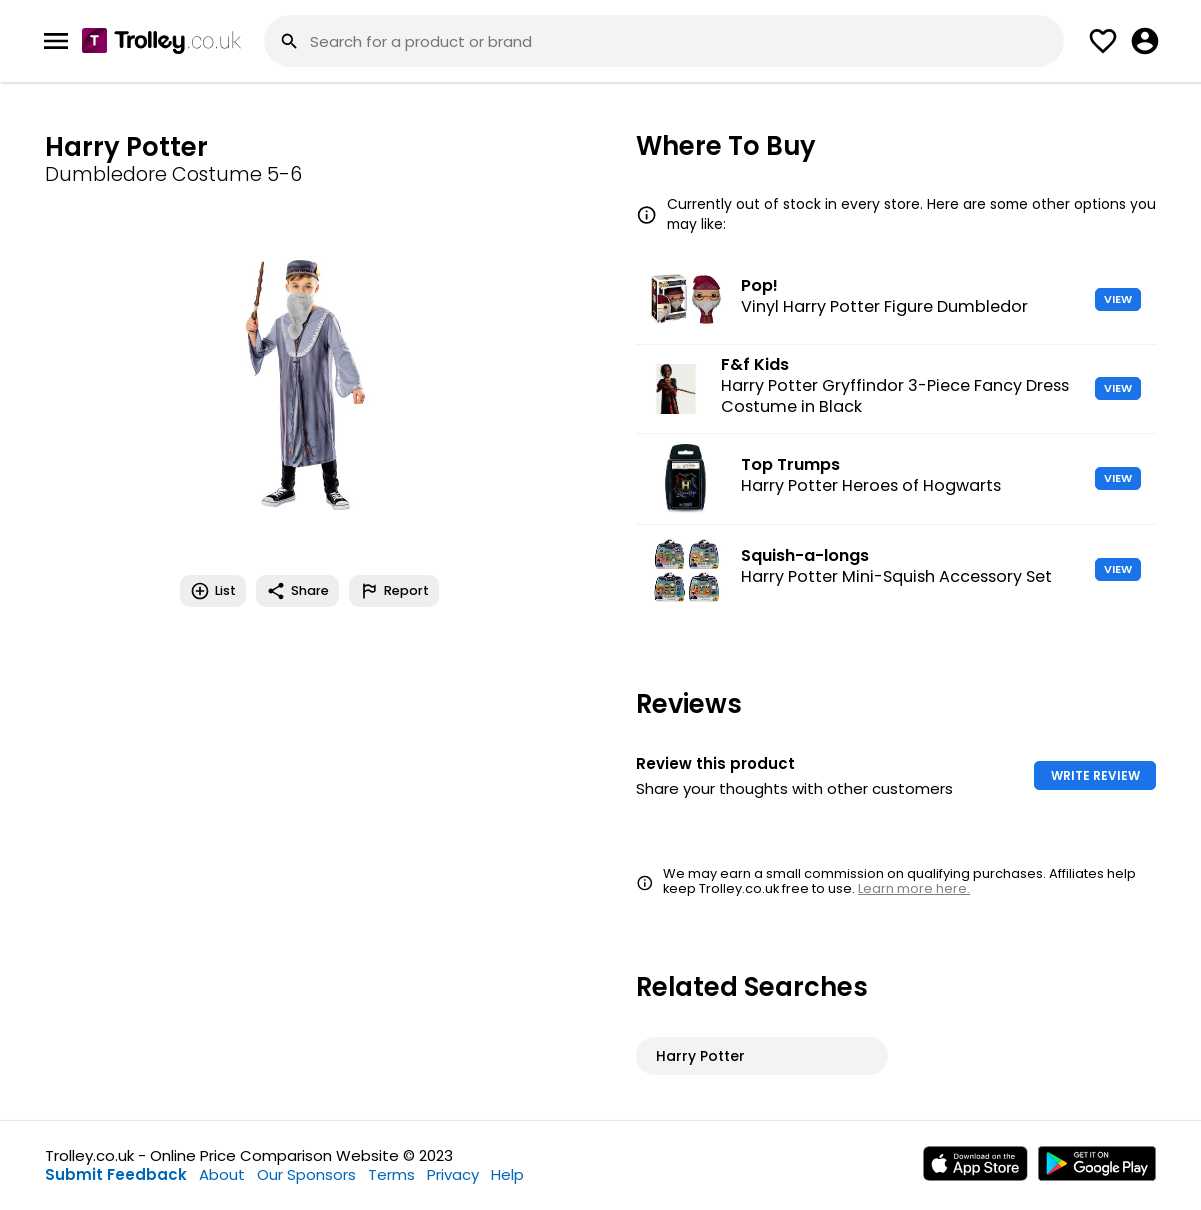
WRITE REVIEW (1095, 775)
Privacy (453, 1174)
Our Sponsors (306, 1174)
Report (394, 591)
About (222, 1174)
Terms (391, 1174)
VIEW (1118, 299)
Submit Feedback (116, 1174)
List (213, 591)
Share (297, 591)
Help (507, 1174)
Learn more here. (914, 888)
